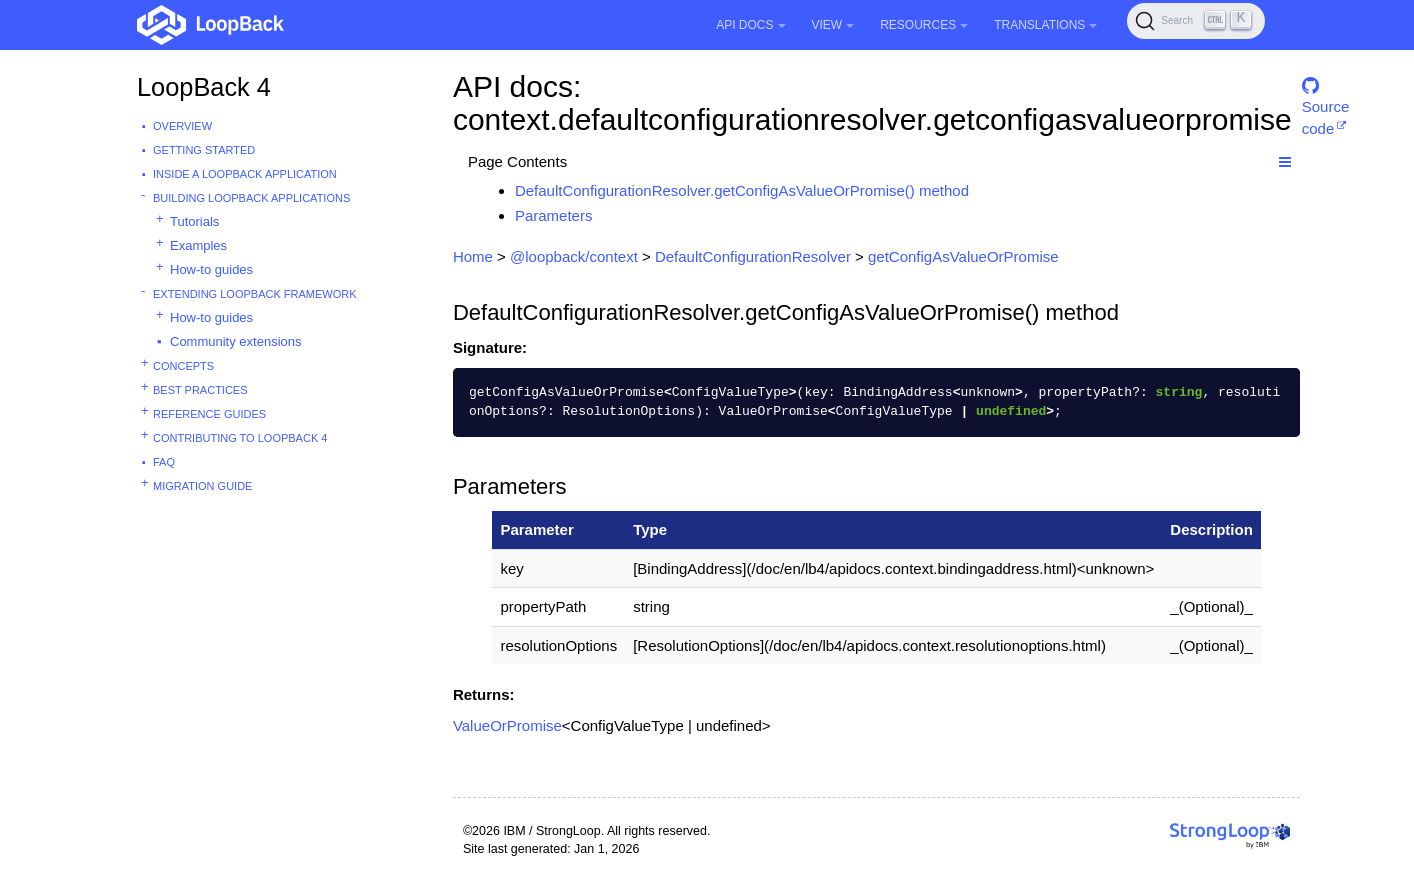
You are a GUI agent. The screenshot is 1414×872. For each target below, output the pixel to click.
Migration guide (202, 486)
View (833, 25)
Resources (924, 25)
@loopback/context (574, 256)
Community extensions (236, 341)
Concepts (183, 366)
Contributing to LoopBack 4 (240, 438)
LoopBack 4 (204, 87)
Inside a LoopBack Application (245, 174)
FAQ (164, 462)
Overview (182, 126)
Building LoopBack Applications (251, 198)
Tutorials (194, 221)
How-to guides (211, 269)
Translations (1045, 25)
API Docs (750, 25)
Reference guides (209, 414)
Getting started (204, 150)
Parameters (554, 215)
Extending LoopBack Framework (255, 294)
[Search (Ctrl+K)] (1196, 21)
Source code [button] (1326, 94)
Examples (198, 245)
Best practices (200, 390)
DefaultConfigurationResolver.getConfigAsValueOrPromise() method (742, 190)
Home (473, 256)
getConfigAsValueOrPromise (963, 256)
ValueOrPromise (507, 725)
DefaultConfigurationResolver (753, 256)
